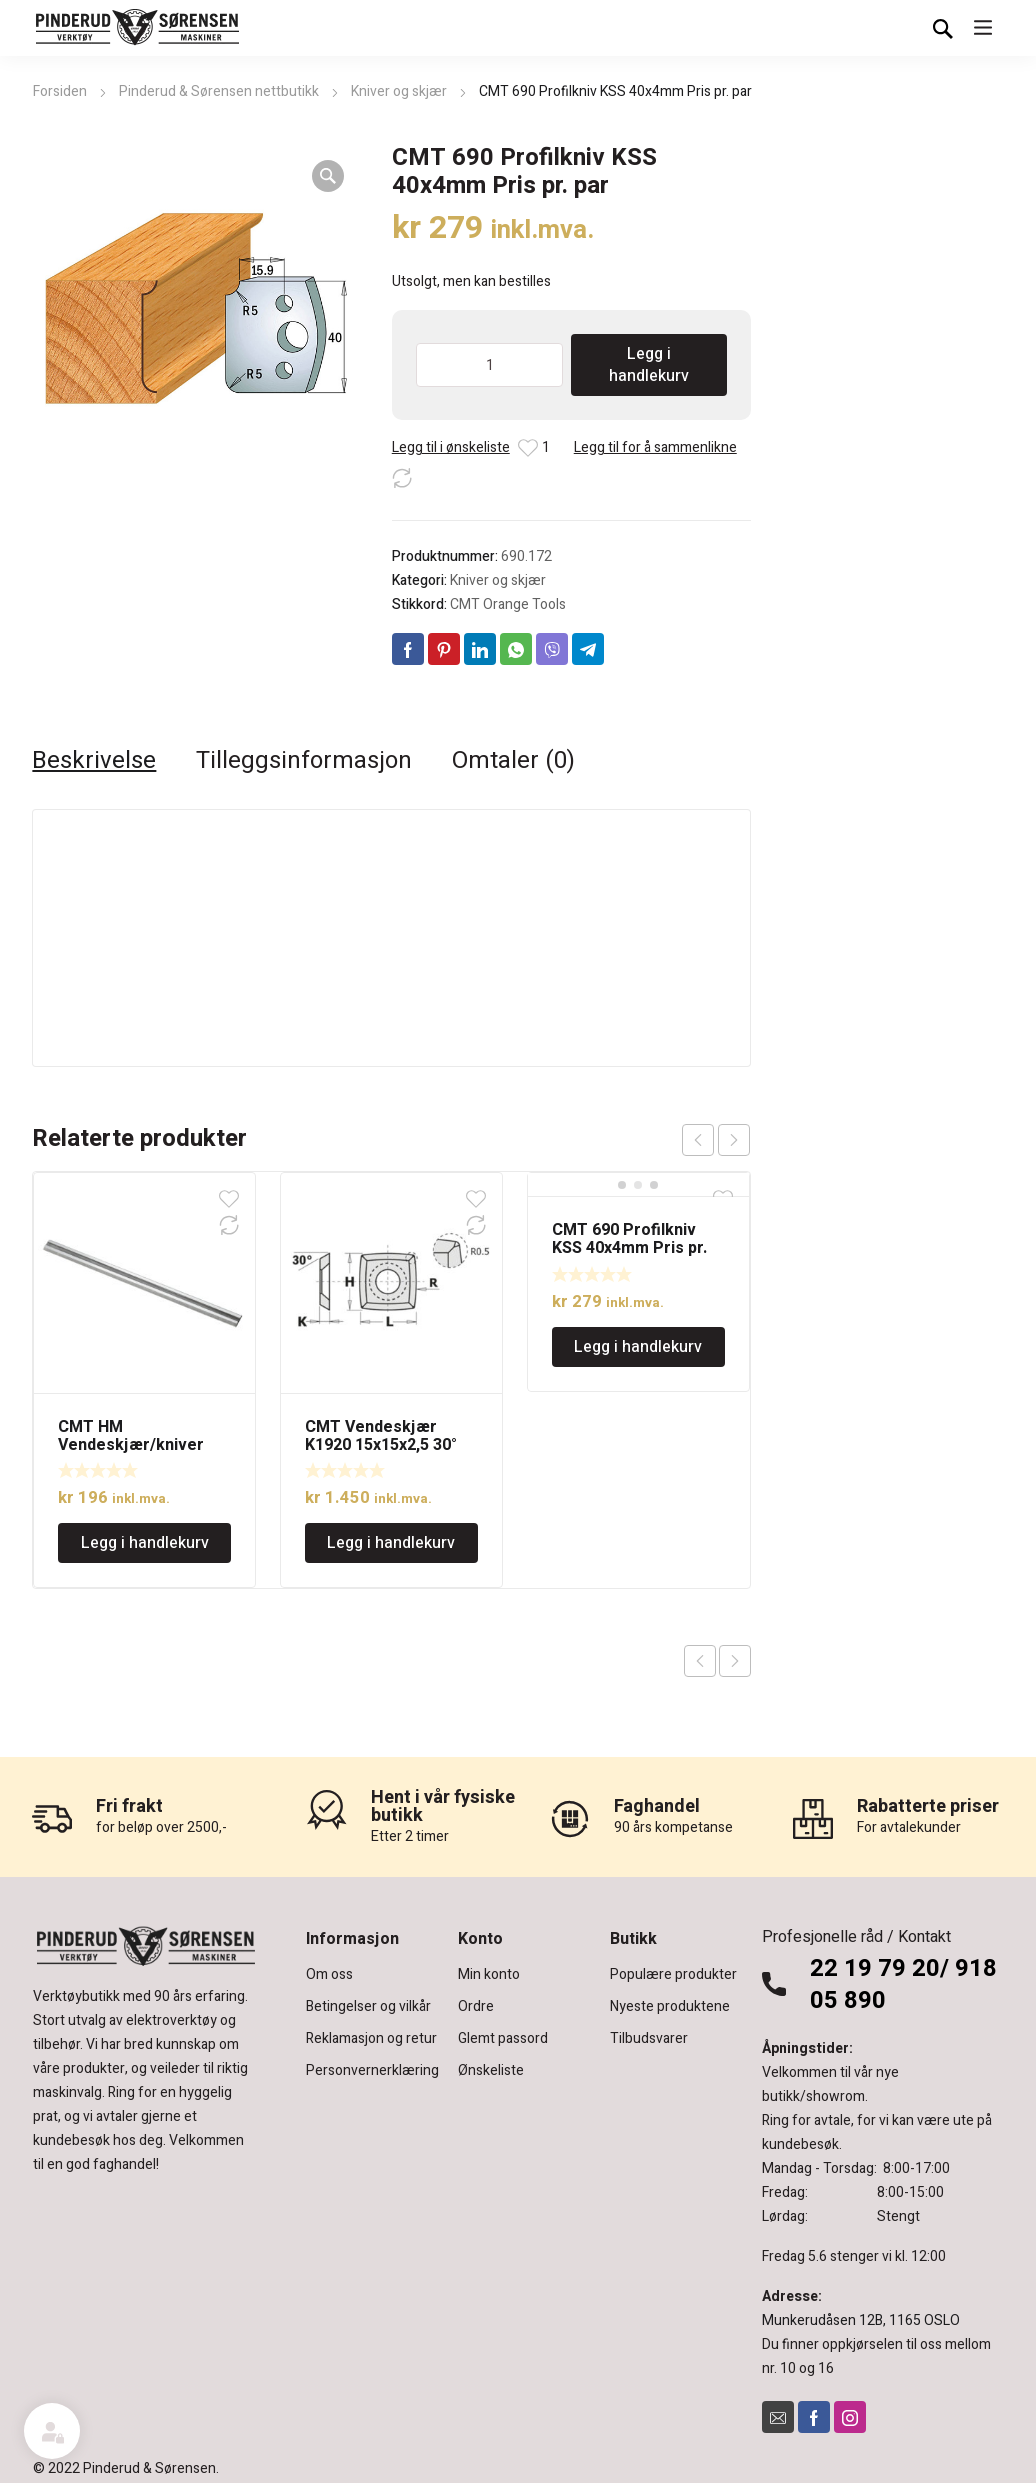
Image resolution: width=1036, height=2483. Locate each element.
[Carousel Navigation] (716, 1140)
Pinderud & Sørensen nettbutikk (219, 91)
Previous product (700, 1661)
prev (698, 1140)
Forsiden (60, 91)
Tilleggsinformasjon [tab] (304, 761)
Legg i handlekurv (649, 365)
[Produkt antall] (490, 365)
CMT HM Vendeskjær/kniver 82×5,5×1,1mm (131, 1445)
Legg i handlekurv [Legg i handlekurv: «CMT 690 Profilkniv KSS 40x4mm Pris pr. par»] (638, 1347)
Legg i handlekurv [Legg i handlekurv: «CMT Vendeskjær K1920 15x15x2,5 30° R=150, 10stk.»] (391, 1543)
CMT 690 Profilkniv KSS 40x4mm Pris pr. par (629, 1248)
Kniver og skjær (399, 91)
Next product (735, 1661)
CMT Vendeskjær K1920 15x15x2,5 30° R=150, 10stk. (381, 1445)
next (734, 1140)
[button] (328, 176)
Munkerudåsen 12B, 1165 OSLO (861, 2320)
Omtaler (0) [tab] (513, 761)
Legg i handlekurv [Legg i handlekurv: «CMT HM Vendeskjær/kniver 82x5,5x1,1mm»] (145, 1543)
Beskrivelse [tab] (94, 761)
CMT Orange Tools (508, 604)
